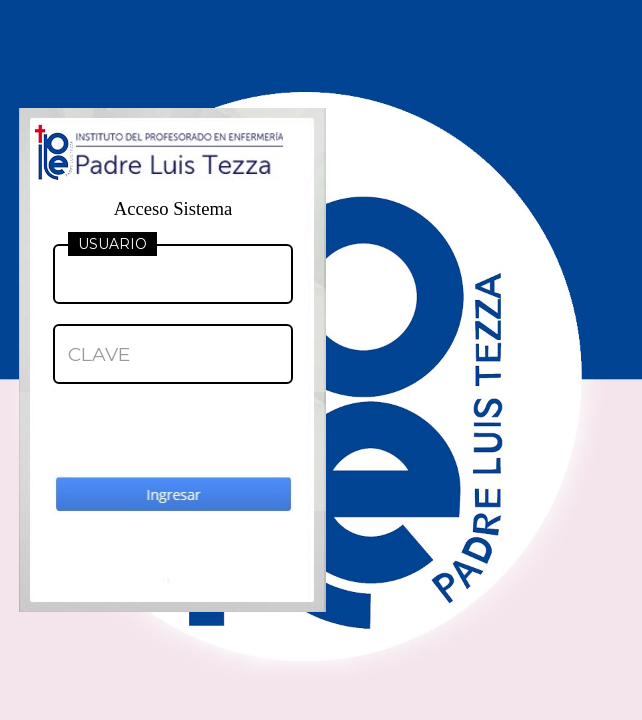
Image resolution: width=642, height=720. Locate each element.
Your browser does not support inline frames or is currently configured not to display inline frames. (321, 360)
